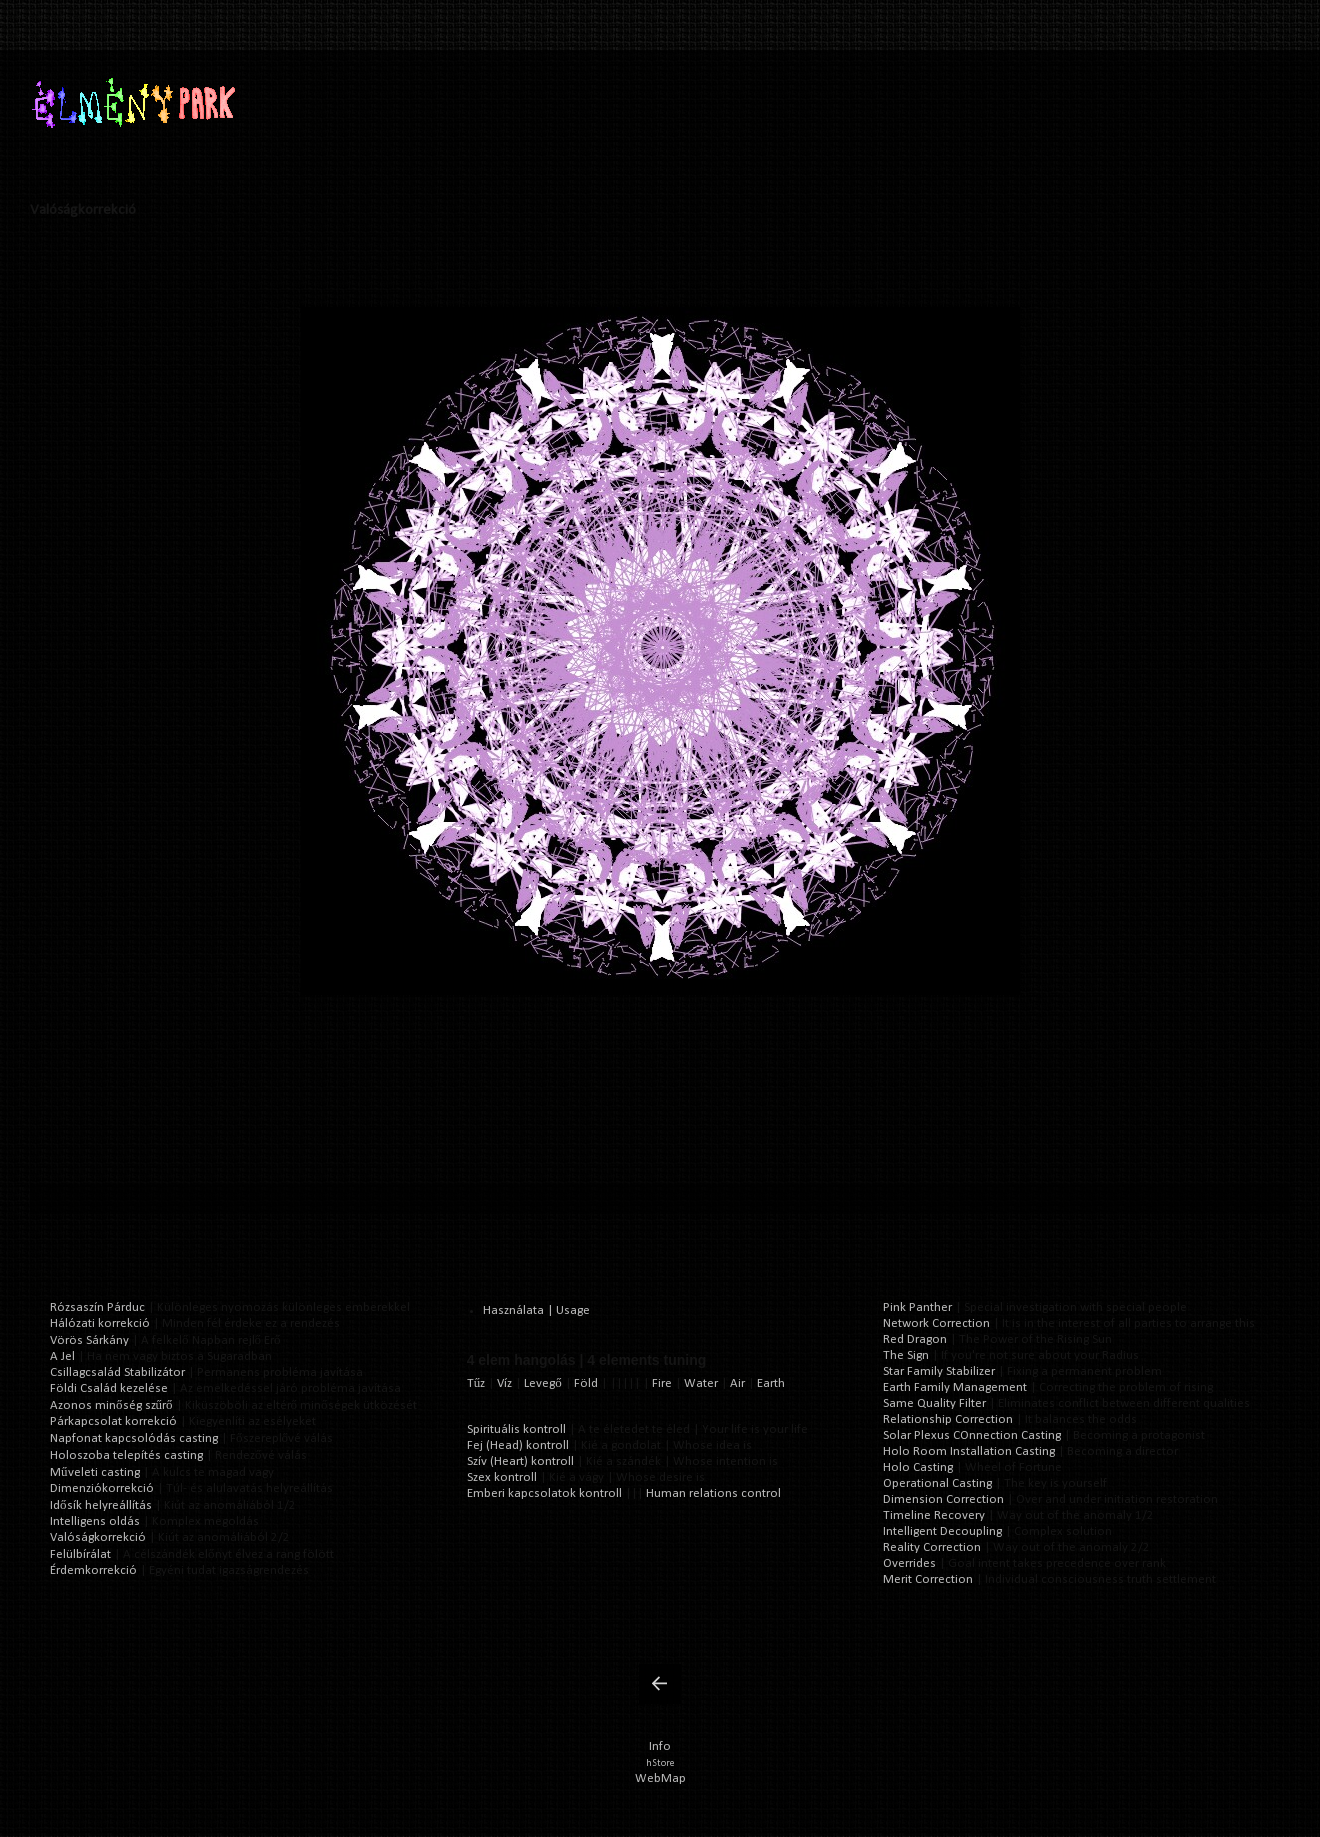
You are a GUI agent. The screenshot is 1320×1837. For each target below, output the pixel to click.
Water (701, 1383)
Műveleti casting (95, 1472)
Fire (662, 1383)
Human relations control (713, 1493)
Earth (771, 1383)
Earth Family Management (955, 1387)
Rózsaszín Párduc (97, 1307)
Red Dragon (915, 1339)
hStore (660, 1763)
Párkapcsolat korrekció (113, 1421)
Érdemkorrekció (93, 1570)
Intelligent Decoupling (942, 1531)
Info (660, 1746)
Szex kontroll (502, 1477)
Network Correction (936, 1323)
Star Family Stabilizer (939, 1371)
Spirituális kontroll (516, 1429)
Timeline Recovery (934, 1515)
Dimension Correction (943, 1499)
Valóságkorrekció (98, 1537)
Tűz (476, 1383)
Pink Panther (917, 1307)
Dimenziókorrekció (102, 1488)
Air (737, 1383)
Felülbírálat (80, 1554)
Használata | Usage (536, 1310)
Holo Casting (918, 1467)
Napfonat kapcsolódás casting (134, 1438)
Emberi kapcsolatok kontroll (544, 1493)
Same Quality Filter (934, 1403)
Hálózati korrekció (100, 1323)
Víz (504, 1383)
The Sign (906, 1355)
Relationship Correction (948, 1419)
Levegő (543, 1383)
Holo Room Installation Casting (969, 1451)
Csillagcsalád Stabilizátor (117, 1372)
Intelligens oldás (95, 1521)
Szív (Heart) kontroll (520, 1461)
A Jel (62, 1356)
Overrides (909, 1563)
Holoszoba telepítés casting (126, 1455)
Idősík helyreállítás (101, 1505)
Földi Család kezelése (109, 1388)
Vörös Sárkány (89, 1340)
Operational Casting (937, 1483)
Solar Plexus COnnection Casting (972, 1435)
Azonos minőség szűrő (111, 1405)
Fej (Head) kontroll (518, 1445)
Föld (586, 1383)
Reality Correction (932, 1547)
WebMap (660, 1778)
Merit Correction (928, 1579)
